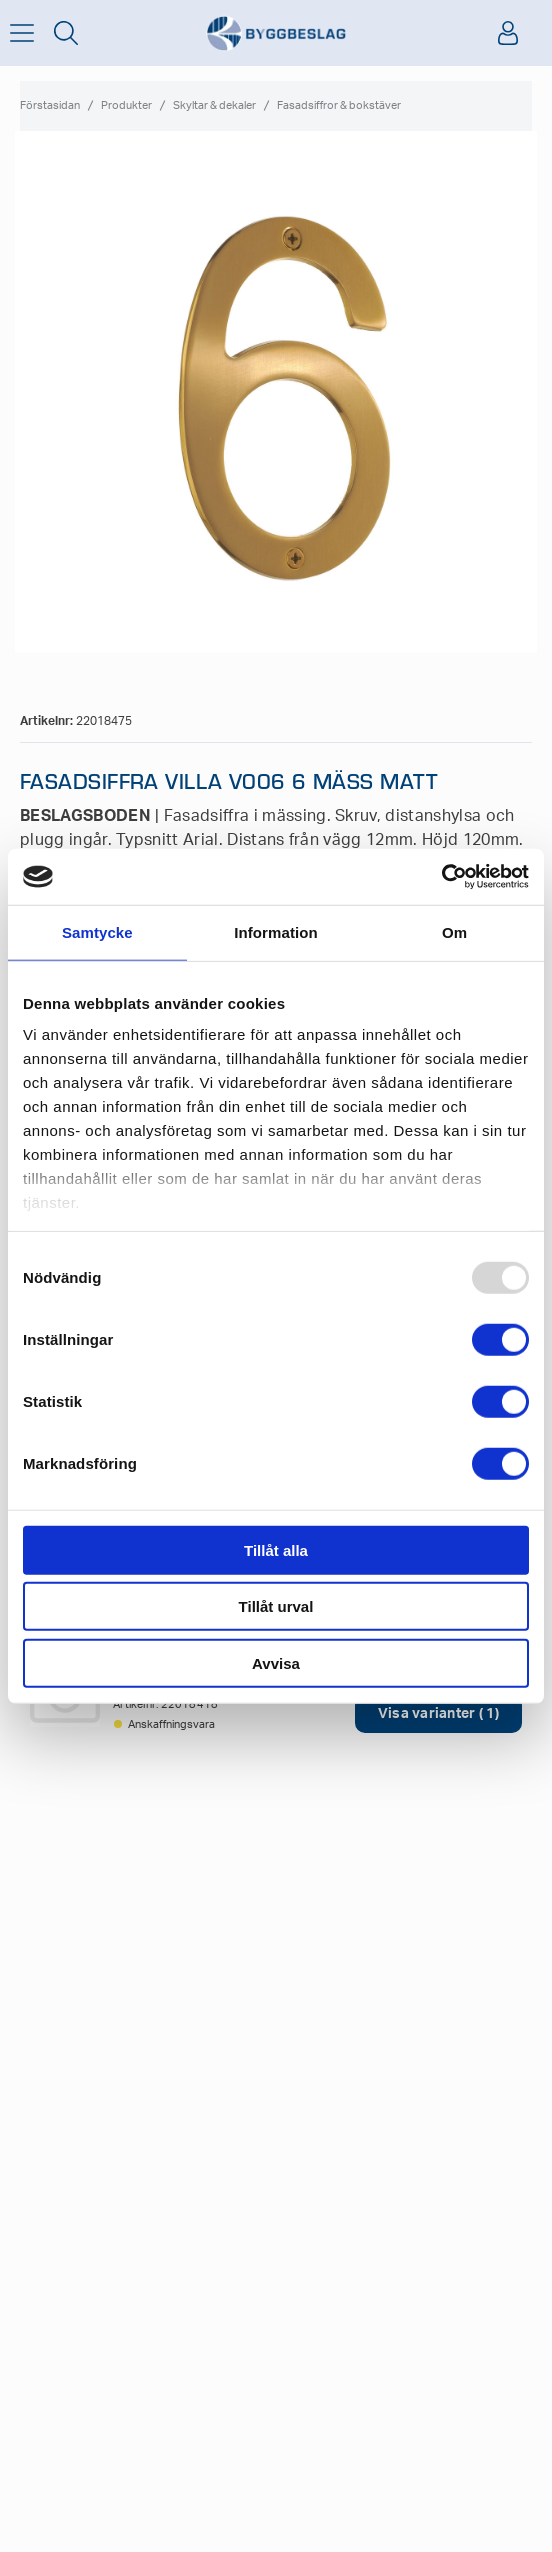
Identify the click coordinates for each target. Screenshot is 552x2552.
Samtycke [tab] (97, 931)
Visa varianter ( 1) (438, 1714)
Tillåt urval (276, 1606)
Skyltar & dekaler (214, 105)
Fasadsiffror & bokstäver (339, 105)
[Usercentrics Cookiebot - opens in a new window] (441, 877)
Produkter (126, 105)
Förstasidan (50, 105)
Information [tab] (276, 931)
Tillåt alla (276, 1549)
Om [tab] (454, 931)
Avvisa (276, 1662)
